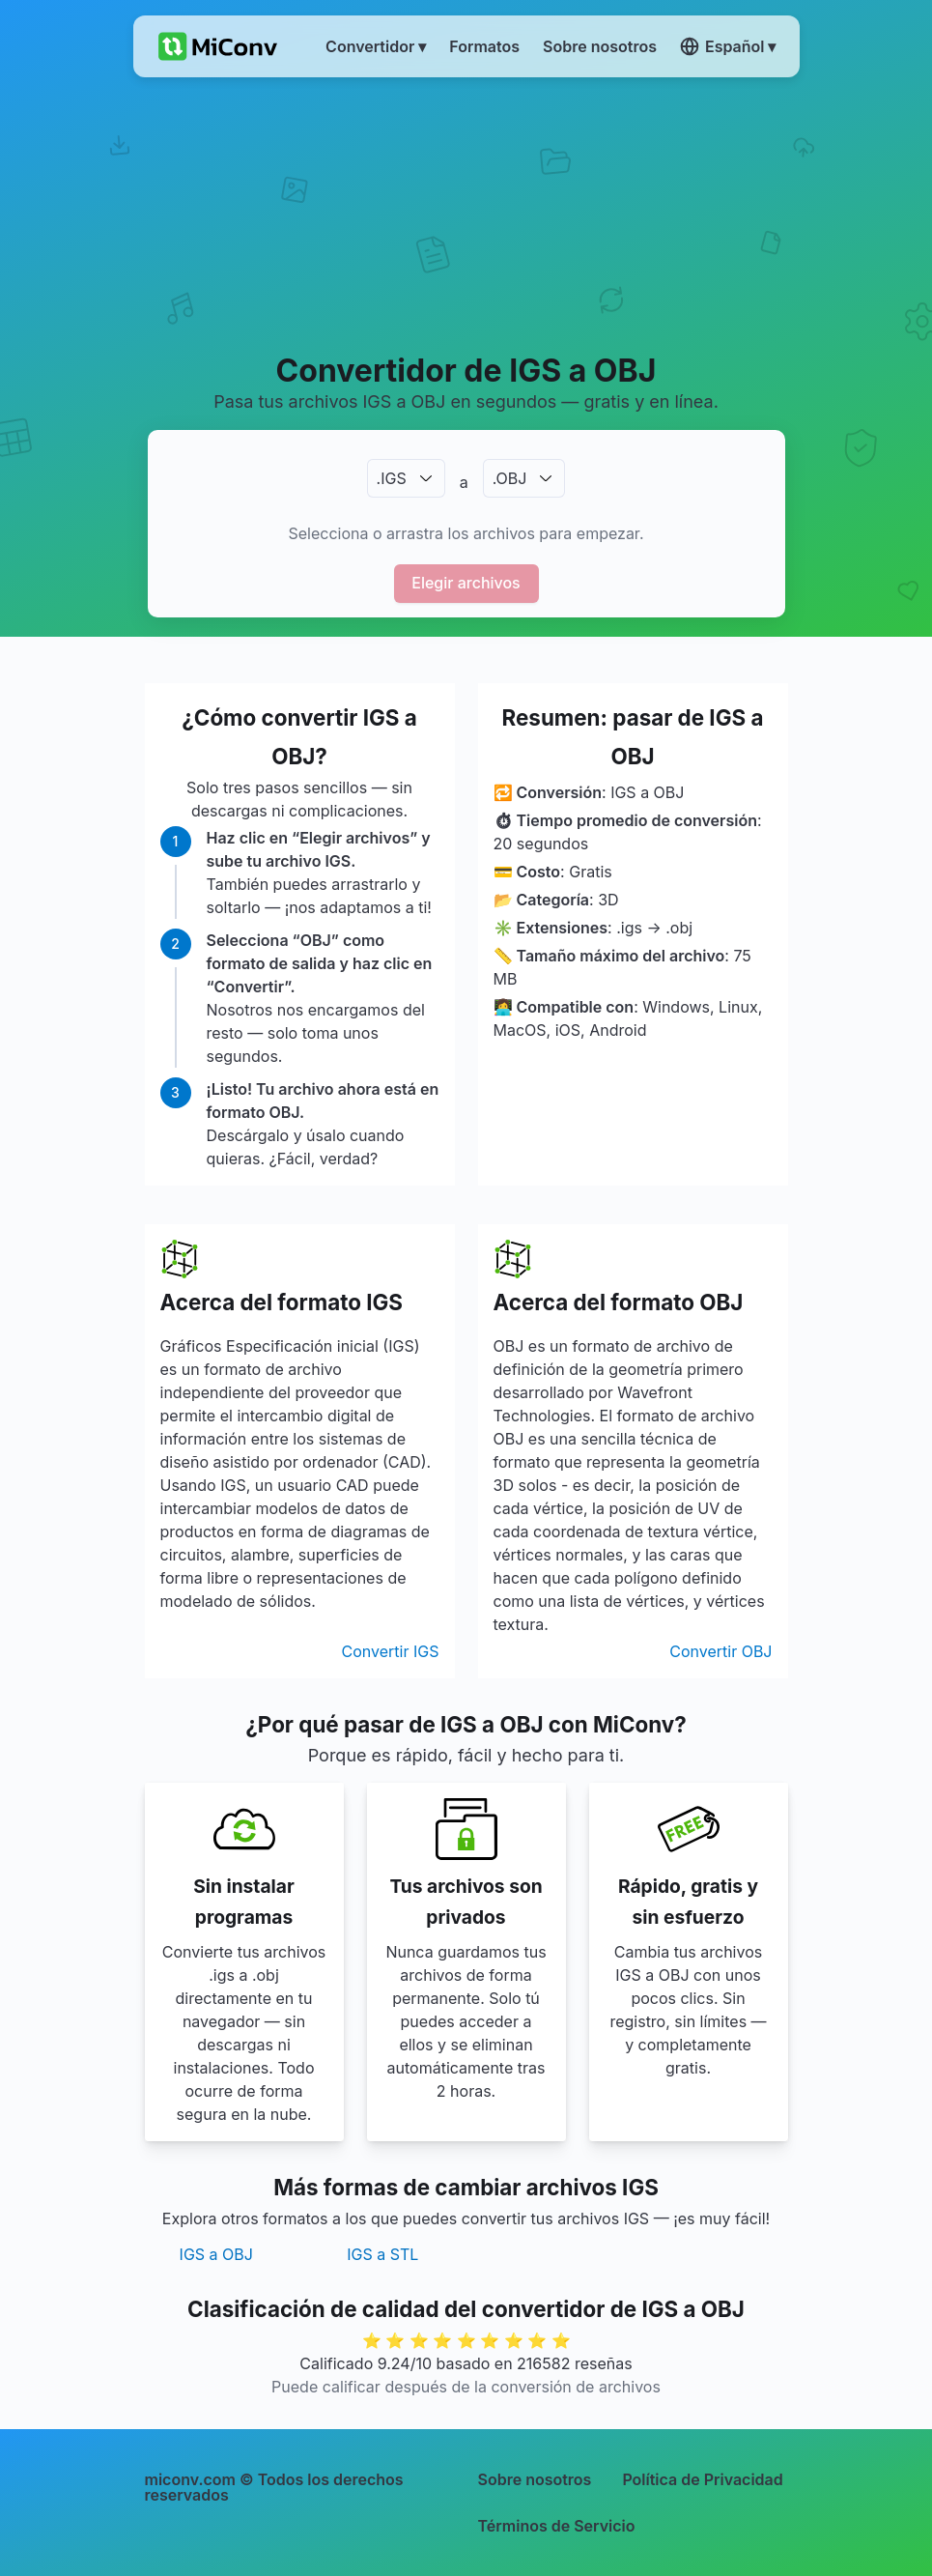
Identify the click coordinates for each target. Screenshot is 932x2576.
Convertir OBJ (720, 1651)
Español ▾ (728, 46)
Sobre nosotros (535, 2479)
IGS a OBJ (216, 2254)
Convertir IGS (390, 1651)
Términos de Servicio (556, 2525)
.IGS (392, 478)
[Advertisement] (466, 213)
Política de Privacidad (702, 2479)
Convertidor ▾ (375, 46)
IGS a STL (382, 2254)
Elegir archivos (466, 582)
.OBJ (510, 478)
